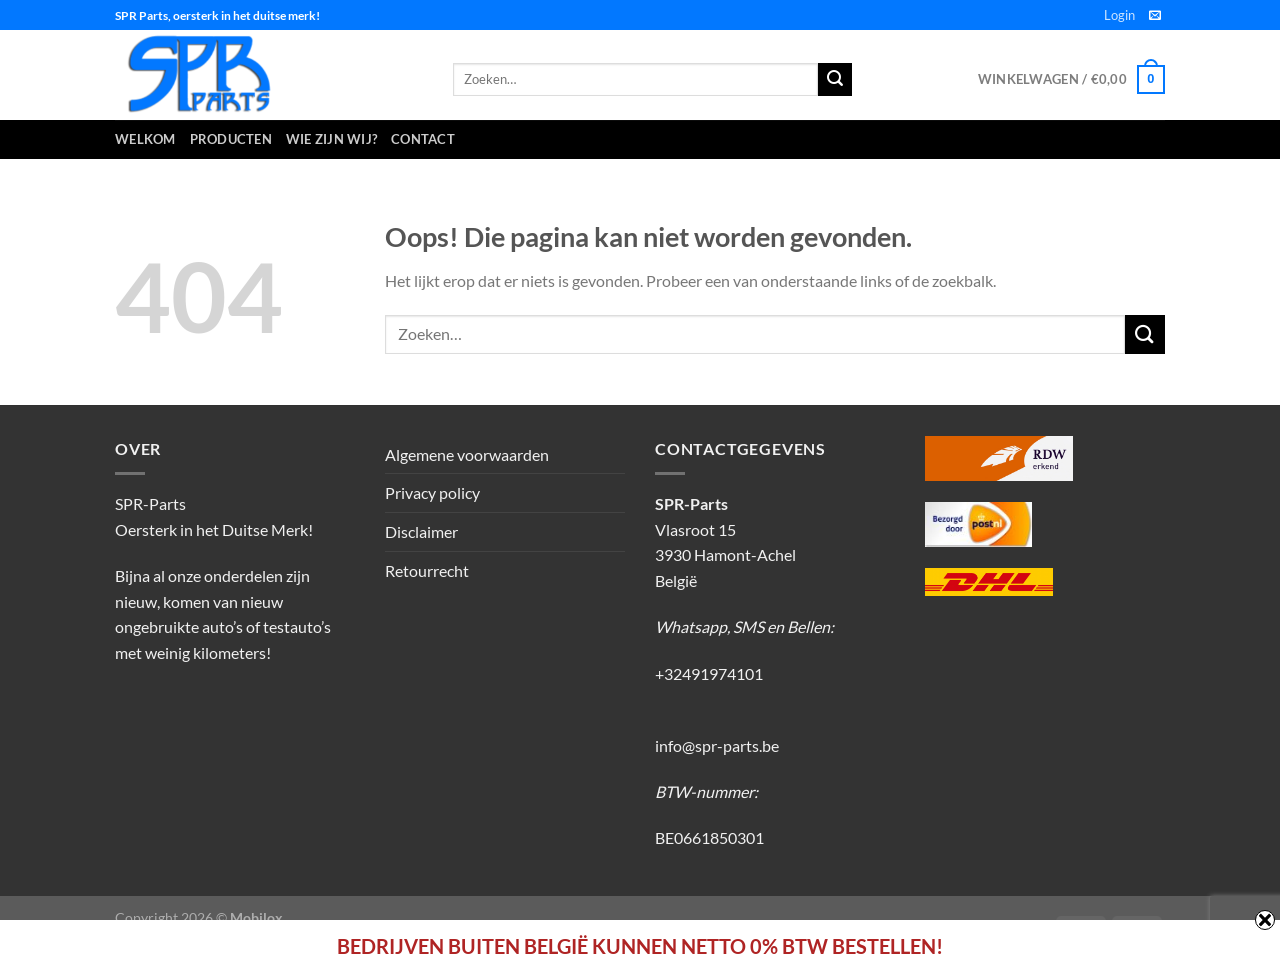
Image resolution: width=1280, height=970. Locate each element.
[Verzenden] (1145, 334)
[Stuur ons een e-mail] (1155, 16)
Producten (231, 139)
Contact (423, 139)
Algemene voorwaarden (467, 454)
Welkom (145, 139)
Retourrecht (427, 570)
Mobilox (256, 917)
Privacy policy (432, 492)
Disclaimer (421, 531)
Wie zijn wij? (331, 139)
